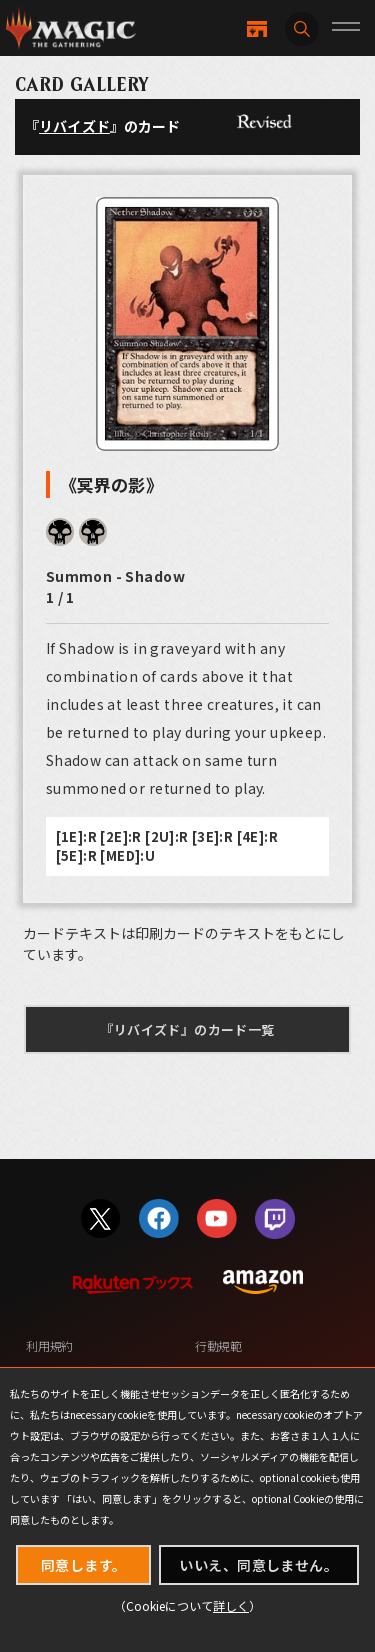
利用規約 (49, 1345)
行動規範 (218, 1345)
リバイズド (74, 126)
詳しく (231, 1605)
